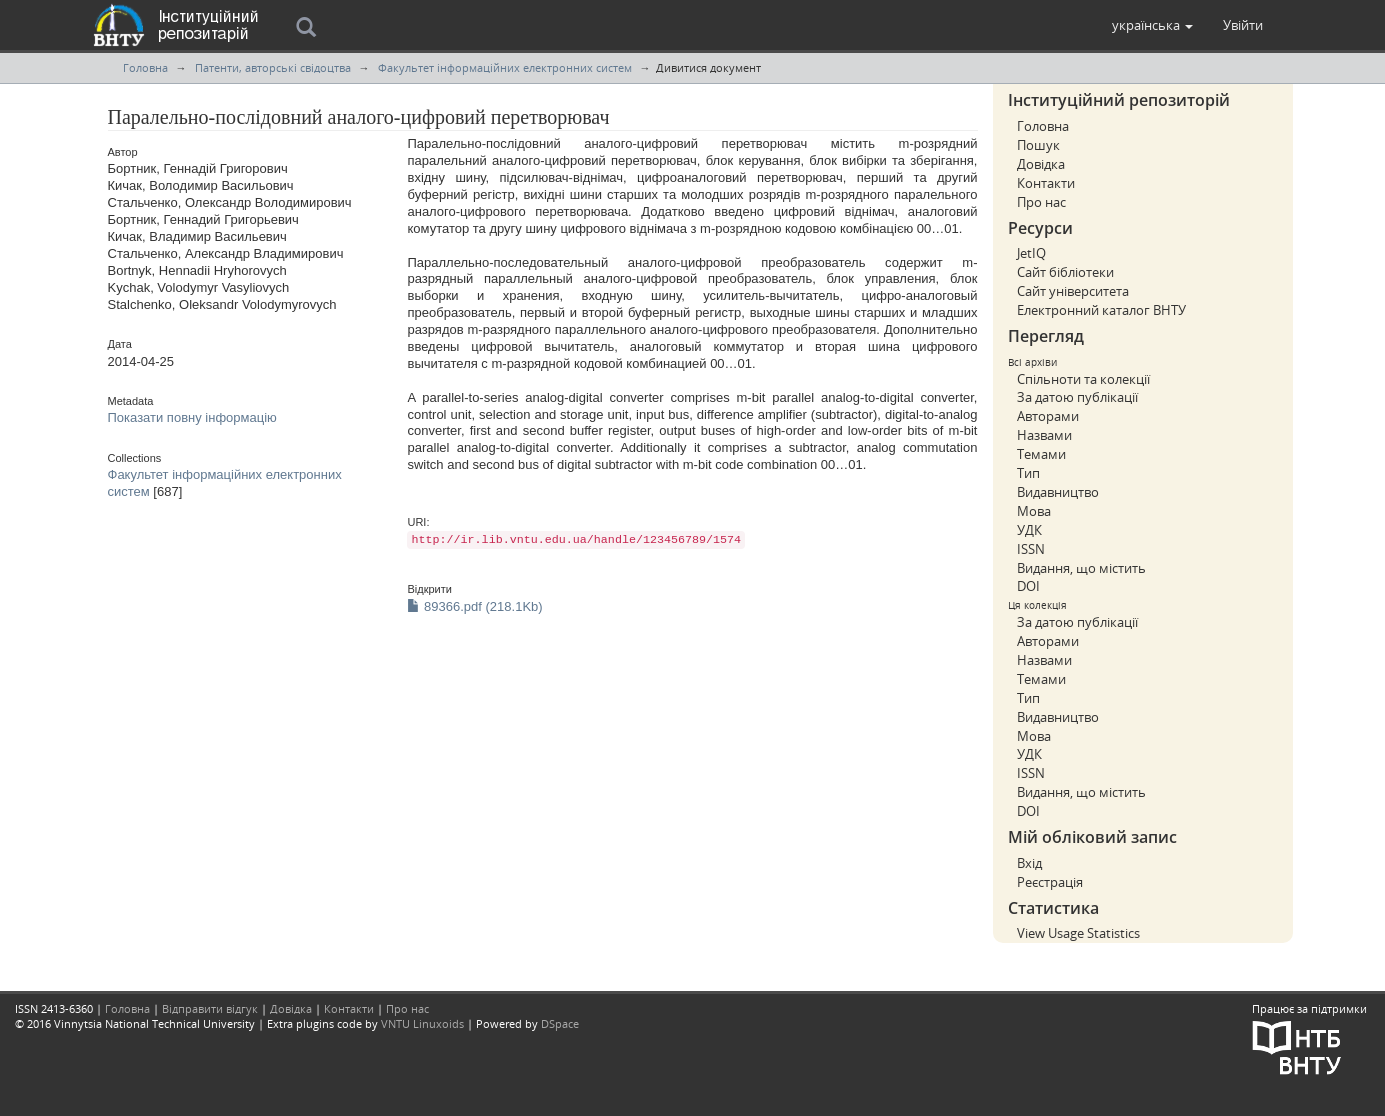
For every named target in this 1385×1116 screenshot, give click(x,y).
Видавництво (1058, 492)
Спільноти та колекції (1083, 379)
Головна (145, 67)
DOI (1028, 586)
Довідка (1041, 164)
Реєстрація (1050, 882)
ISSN (1031, 549)
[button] (1152, 25)
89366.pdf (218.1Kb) (474, 606)
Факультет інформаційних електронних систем (505, 67)
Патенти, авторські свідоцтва (273, 67)
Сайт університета (1073, 291)
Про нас (1041, 202)
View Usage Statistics (1078, 933)
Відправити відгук (210, 1008)
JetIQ (1031, 253)
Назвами (1044, 435)
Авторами (1048, 416)
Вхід (1029, 863)
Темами (1041, 454)
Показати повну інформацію (192, 417)
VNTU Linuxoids (422, 1023)
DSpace (560, 1023)
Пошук (1038, 145)
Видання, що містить (1081, 568)
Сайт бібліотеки (1065, 272)
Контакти (1046, 183)
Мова (1034, 511)
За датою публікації (1077, 397)
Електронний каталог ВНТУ (1101, 310)
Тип (1028, 473)
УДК (1029, 530)
